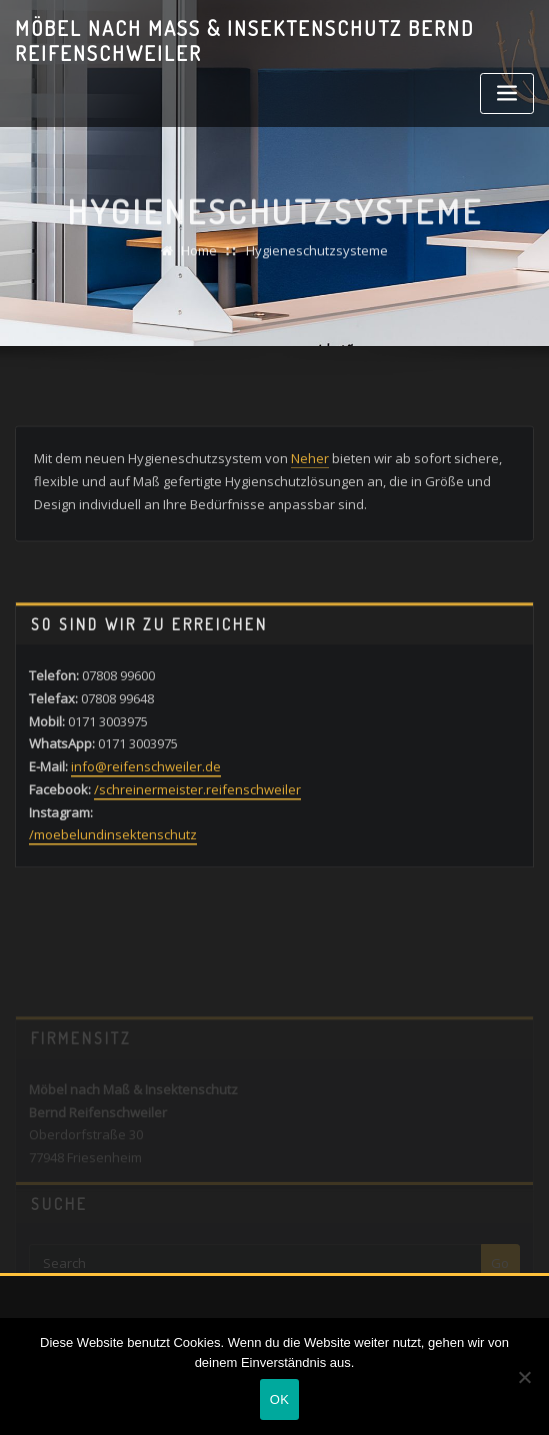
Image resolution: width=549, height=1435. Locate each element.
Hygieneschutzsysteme (317, 261)
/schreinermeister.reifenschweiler (197, 828)
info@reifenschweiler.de (146, 806)
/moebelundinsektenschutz (113, 874)
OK (279, 1399)
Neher (310, 475)
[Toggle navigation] (507, 93)
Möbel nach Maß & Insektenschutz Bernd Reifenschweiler (244, 40)
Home (199, 261)
